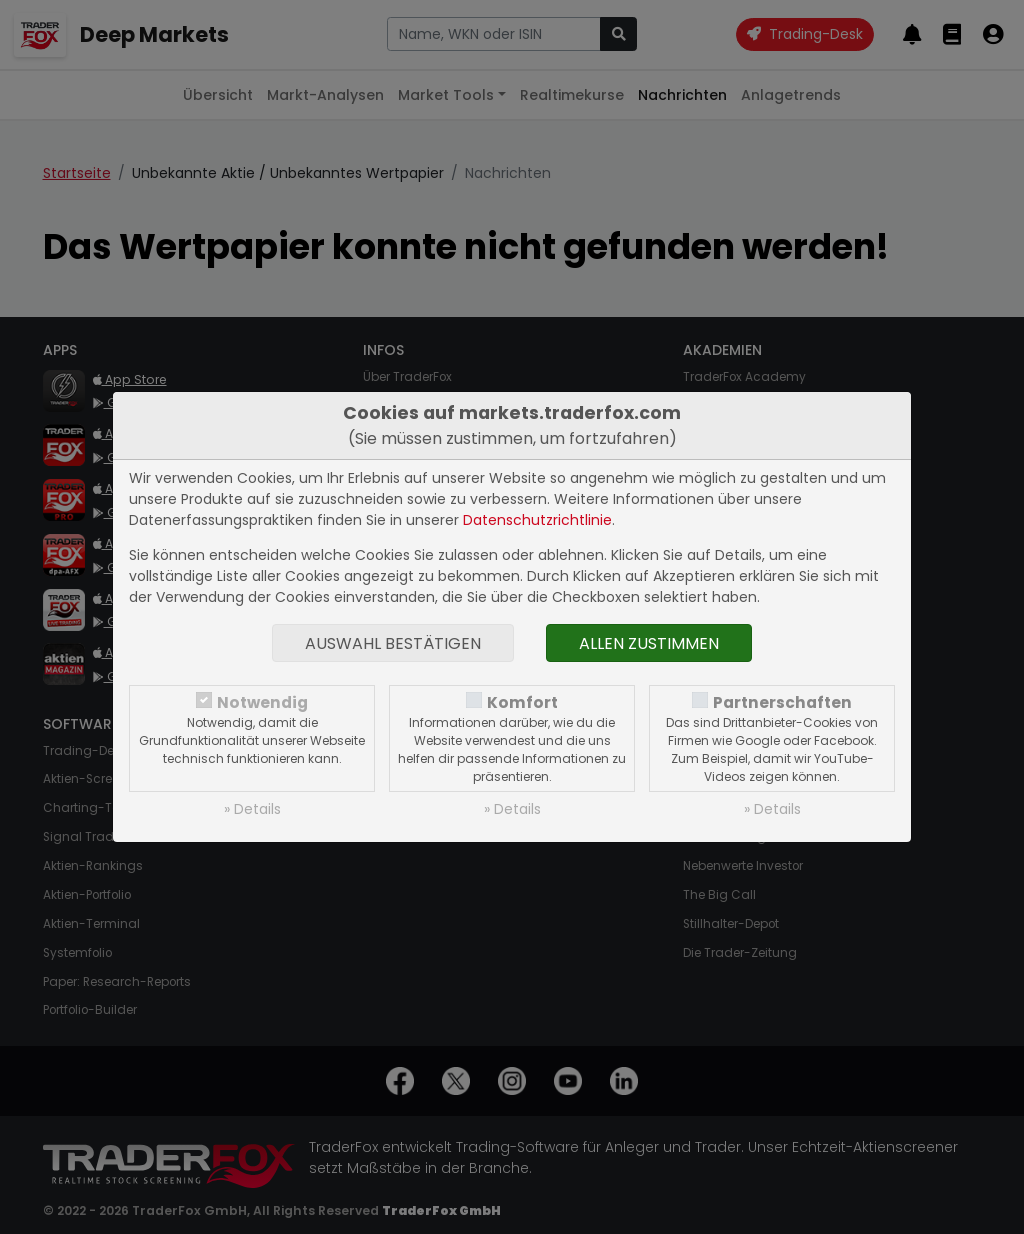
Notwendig (262, 702)
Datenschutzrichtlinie (537, 520)
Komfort (522, 702)
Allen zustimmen (649, 643)
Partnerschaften (782, 702)
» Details (252, 809)
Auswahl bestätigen (393, 643)
